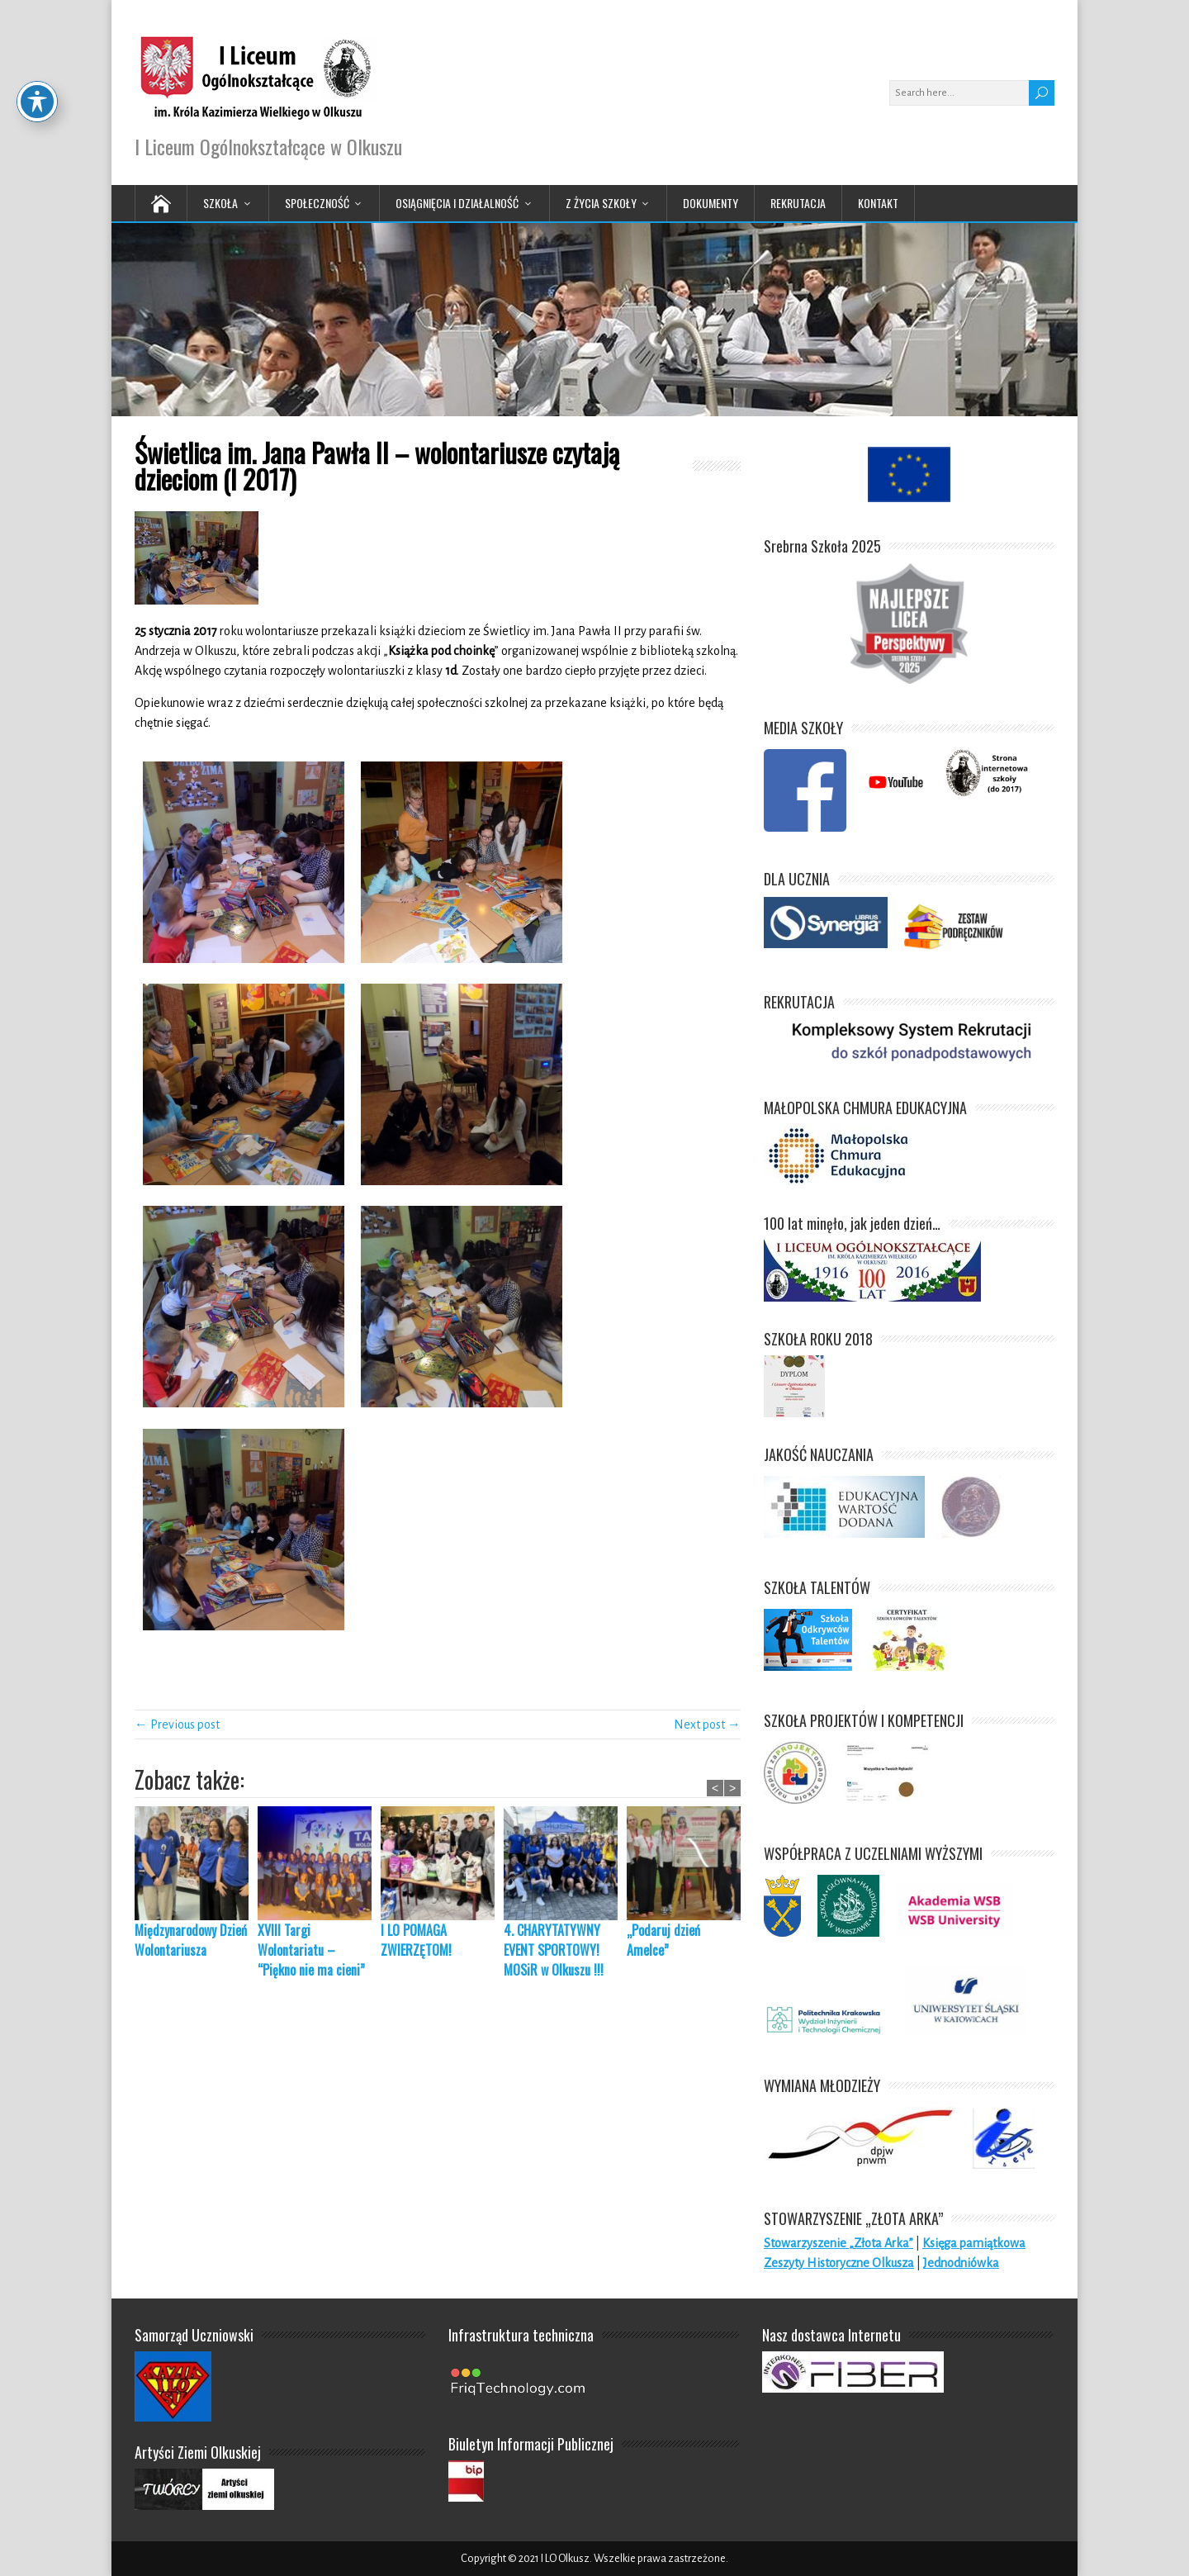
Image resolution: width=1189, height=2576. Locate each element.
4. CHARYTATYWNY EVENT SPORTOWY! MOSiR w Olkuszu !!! (554, 1950)
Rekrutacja (798, 202)
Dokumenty (710, 202)
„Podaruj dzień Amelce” (663, 1940)
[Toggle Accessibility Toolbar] (37, 56)
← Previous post (177, 1724)
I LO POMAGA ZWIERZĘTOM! (419, 1940)
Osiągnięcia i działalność (457, 202)
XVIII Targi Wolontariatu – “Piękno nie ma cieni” (311, 1950)
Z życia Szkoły (601, 202)
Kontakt (878, 202)
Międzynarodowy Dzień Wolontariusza (191, 1940)
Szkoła (220, 202)
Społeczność (317, 202)
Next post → (707, 1724)
